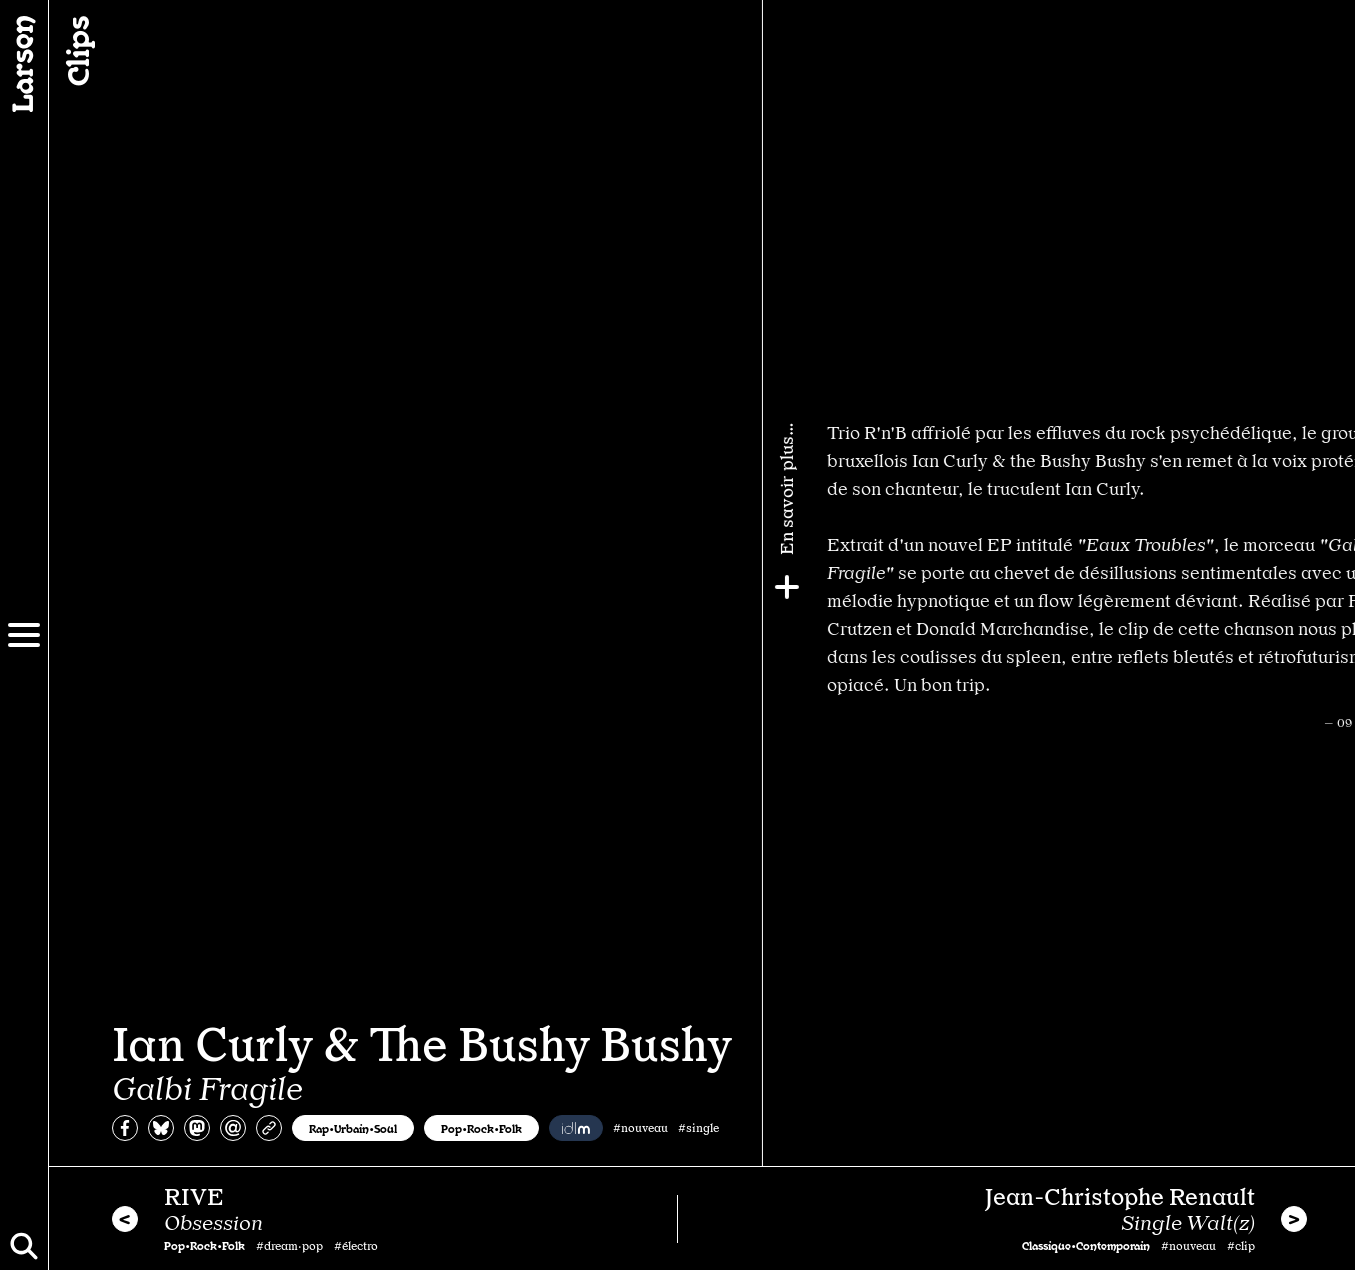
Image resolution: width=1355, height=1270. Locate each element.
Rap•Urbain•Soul (353, 1128)
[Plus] (1332, 587)
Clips (76, 51)
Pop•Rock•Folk (481, 1128)
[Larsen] (24, 64)
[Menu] (24, 635)
